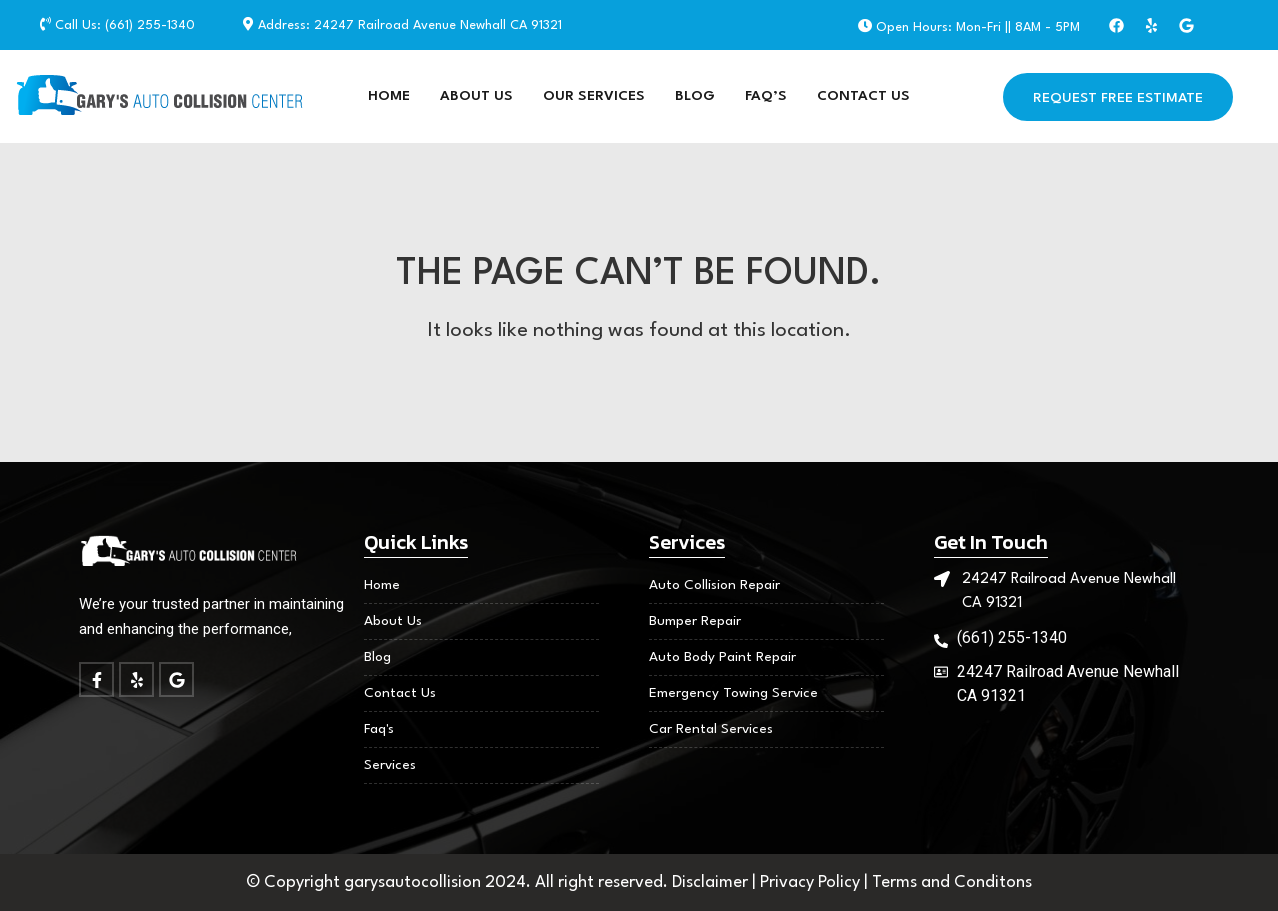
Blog (695, 96)
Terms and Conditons (952, 882)
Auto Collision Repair (714, 585)
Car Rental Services (711, 729)
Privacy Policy (812, 882)
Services (390, 765)
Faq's (379, 729)
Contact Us (863, 96)
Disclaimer (712, 882)
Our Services (594, 96)
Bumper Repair (695, 621)
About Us (476, 96)
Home (389, 96)
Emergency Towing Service (733, 693)
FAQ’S (766, 96)
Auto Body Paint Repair (722, 657)
